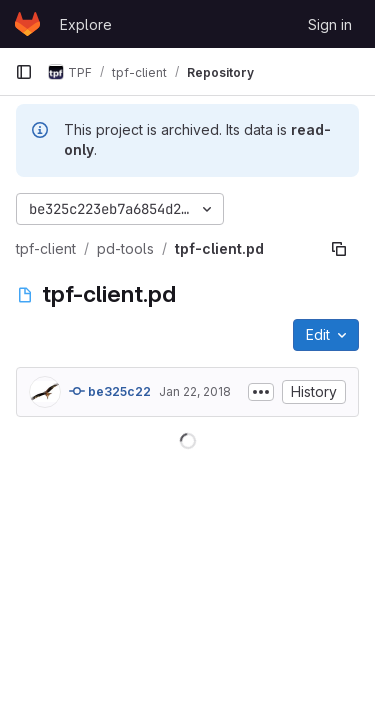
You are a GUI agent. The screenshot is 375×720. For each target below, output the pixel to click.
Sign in (330, 24)
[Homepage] (27, 24)
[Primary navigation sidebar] (24, 72)
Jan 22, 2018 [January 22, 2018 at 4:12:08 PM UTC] (195, 391)
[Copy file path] (339, 249)
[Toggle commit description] (261, 392)
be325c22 (110, 391)
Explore (86, 24)
